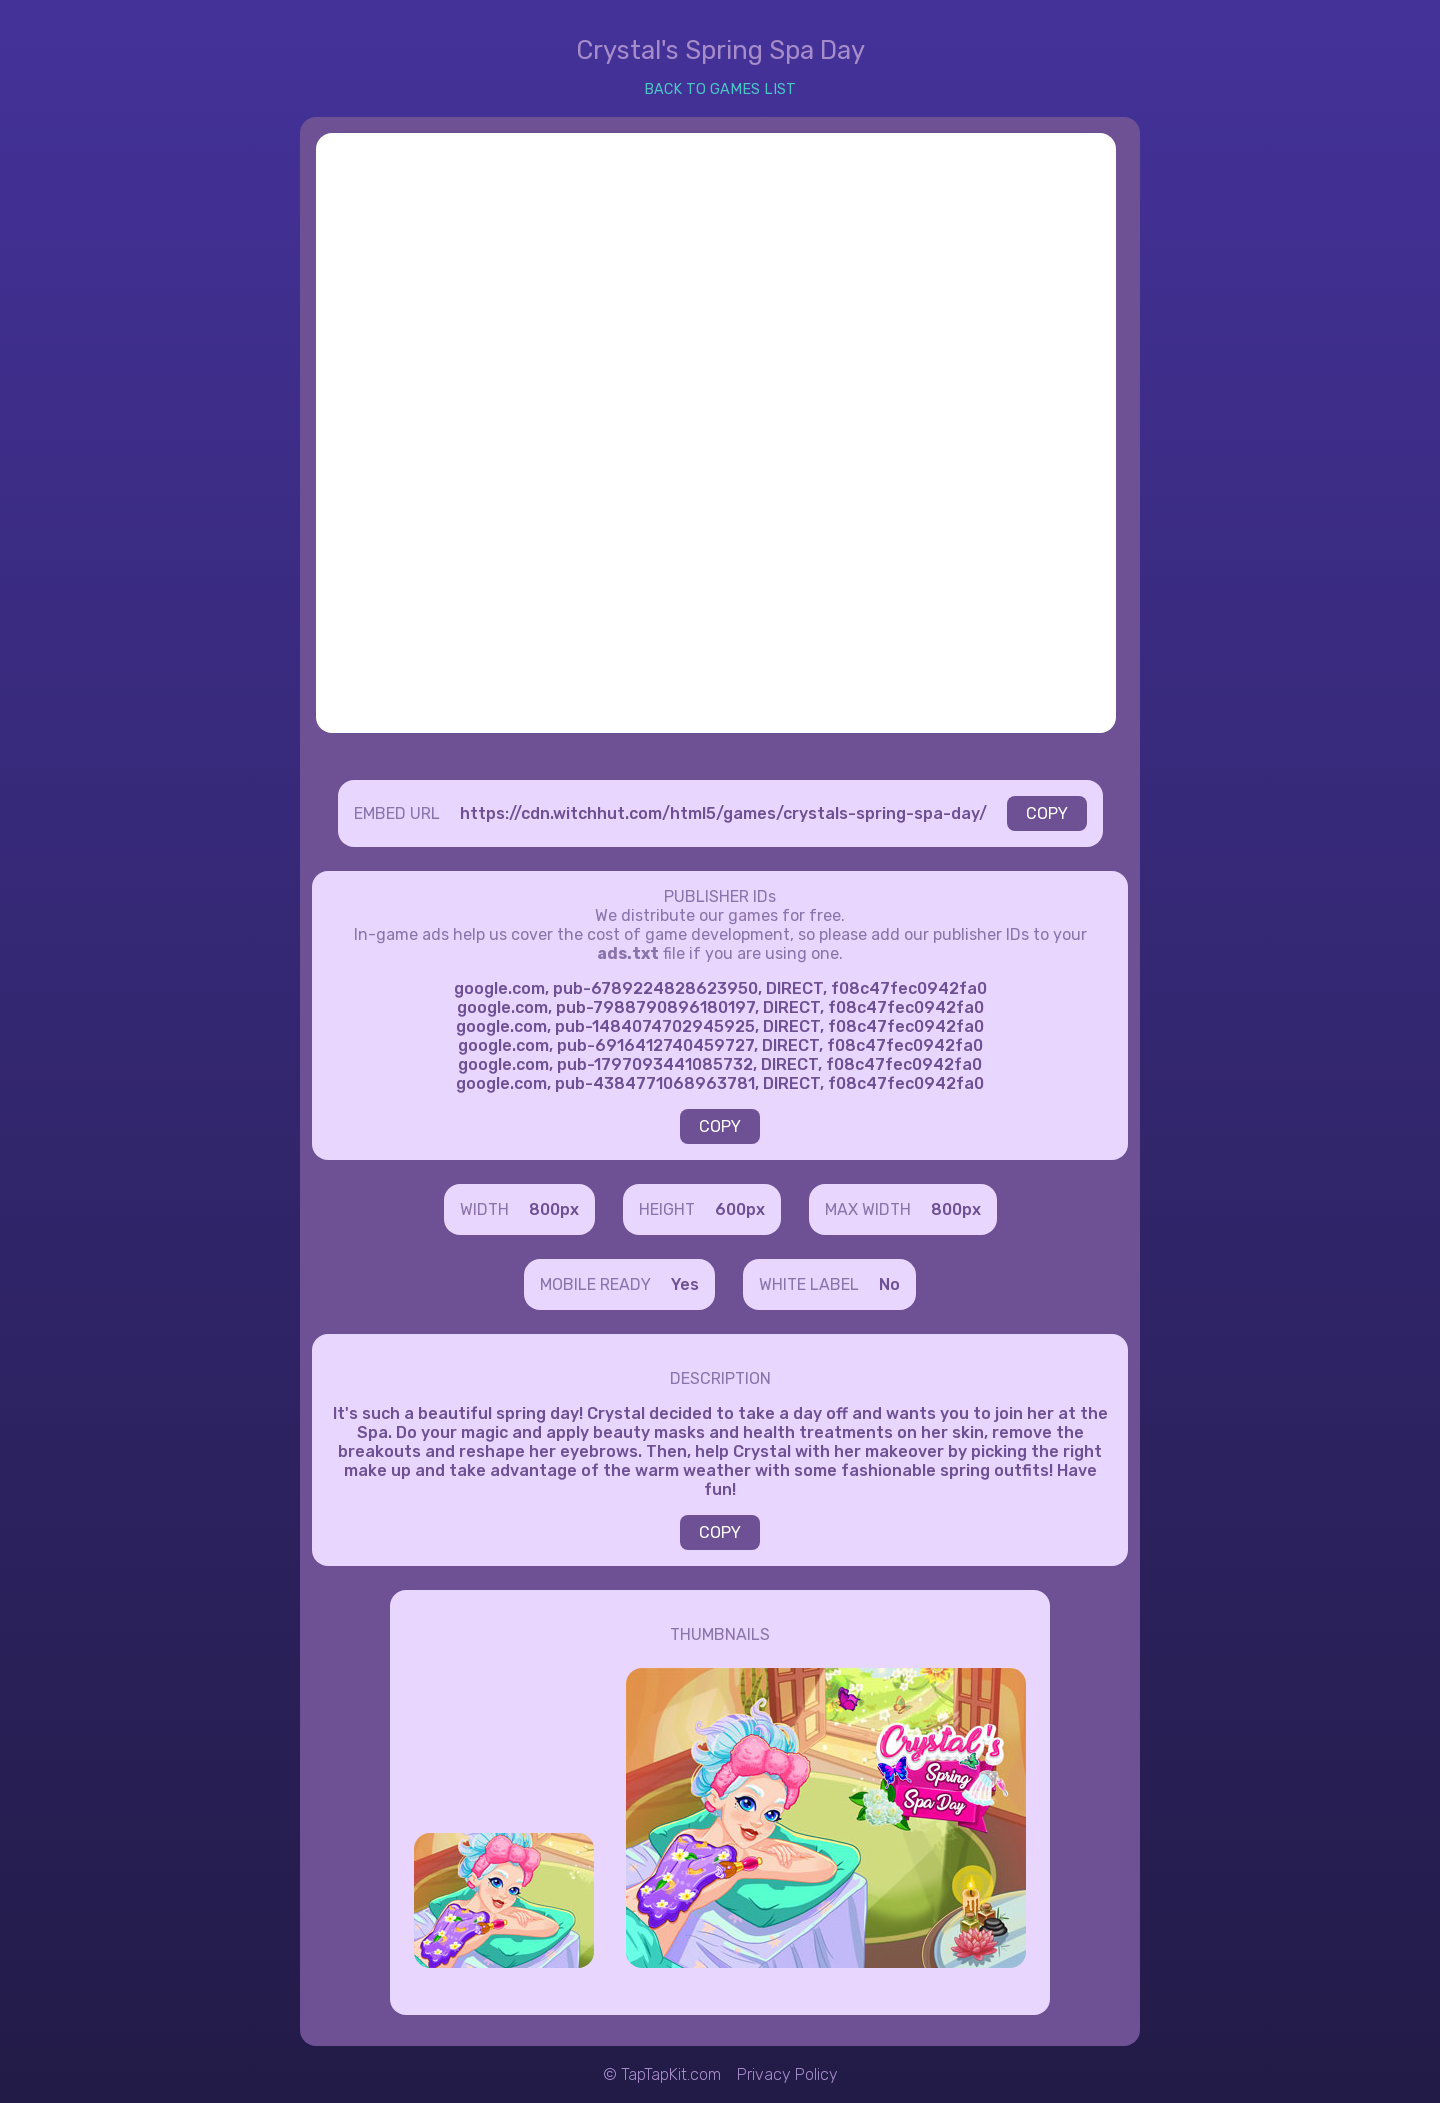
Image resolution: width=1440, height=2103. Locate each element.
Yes (685, 1284)
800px (554, 1209)
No (889, 1284)
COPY (1047, 813)
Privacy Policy (787, 2074)
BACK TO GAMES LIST (720, 89)
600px (740, 1209)
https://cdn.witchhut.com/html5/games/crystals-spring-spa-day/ (723, 813)
